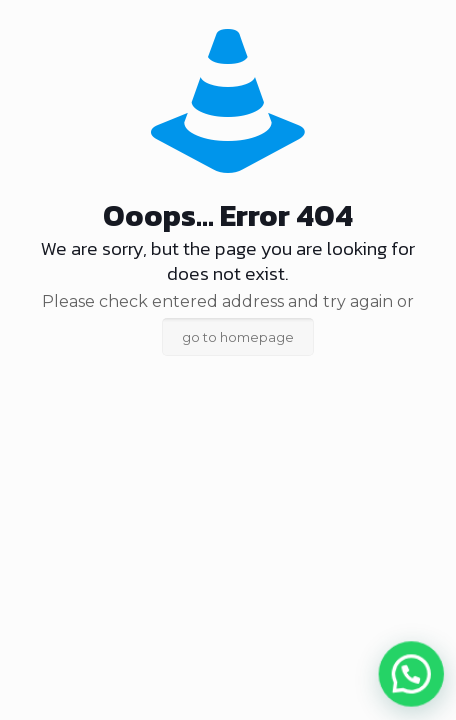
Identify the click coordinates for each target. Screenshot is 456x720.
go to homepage (238, 337)
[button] (414, 681)
